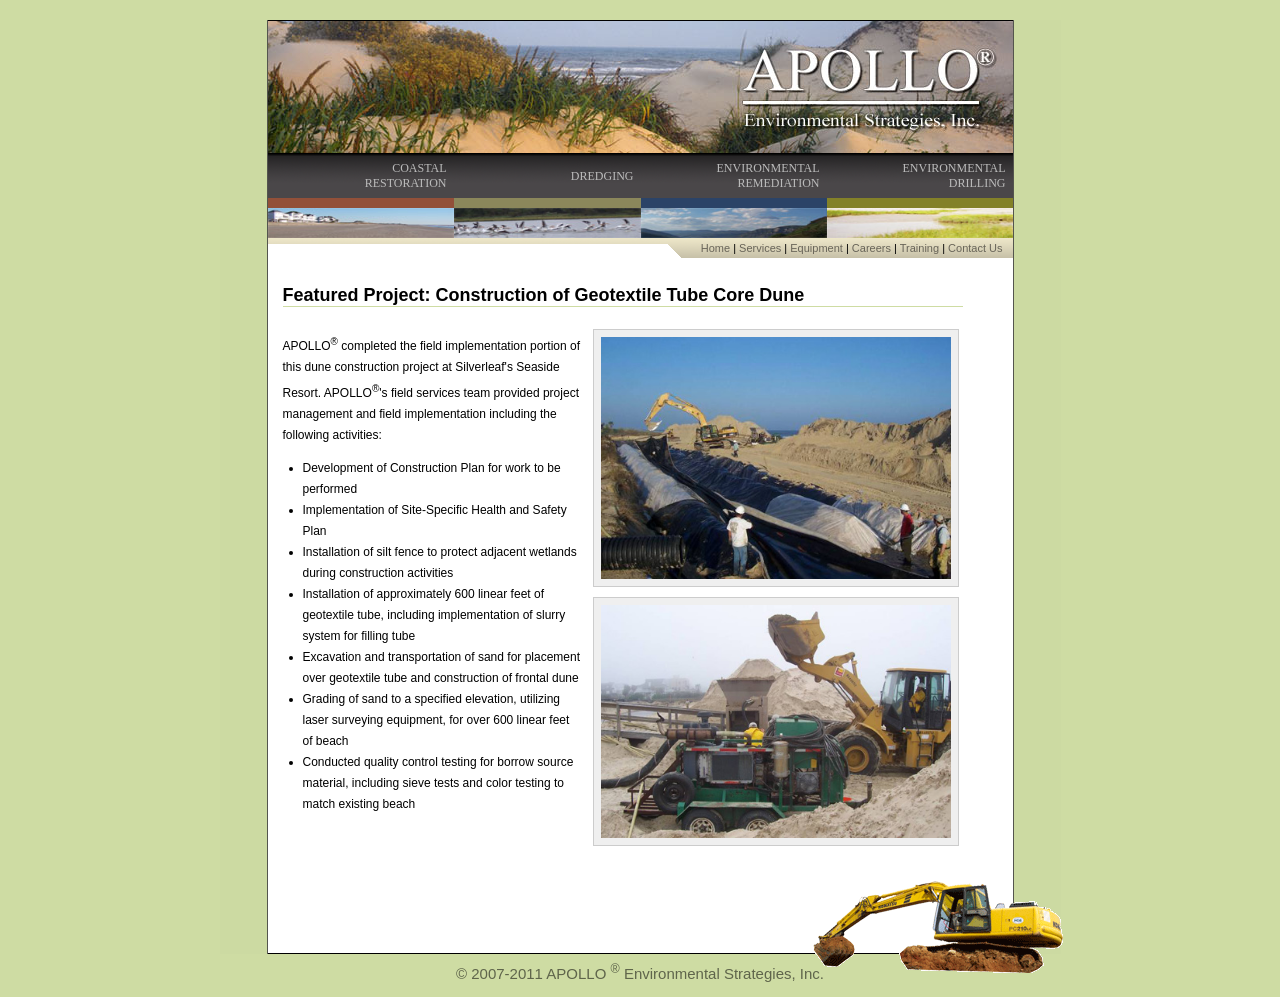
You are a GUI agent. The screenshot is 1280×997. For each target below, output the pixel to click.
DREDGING (602, 176)
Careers (871, 248)
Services (760, 248)
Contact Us (975, 248)
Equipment (816, 248)
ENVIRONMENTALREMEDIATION (767, 175)
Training (919, 248)
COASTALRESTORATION (406, 175)
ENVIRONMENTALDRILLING (953, 175)
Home (715, 248)
